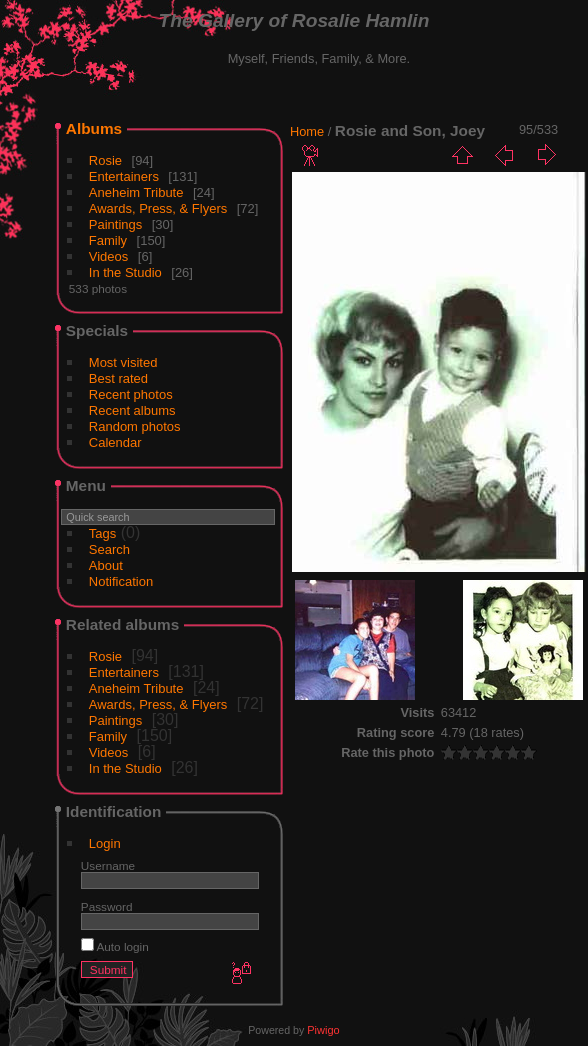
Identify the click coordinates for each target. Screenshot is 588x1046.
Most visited (123, 362)
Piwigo (323, 1030)
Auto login (115, 946)
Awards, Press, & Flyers (158, 208)
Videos (109, 256)
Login (105, 843)
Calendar (115, 442)
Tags (102, 533)
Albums (94, 128)
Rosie (105, 160)
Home (307, 131)
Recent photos (131, 394)
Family (108, 240)
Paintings (115, 224)
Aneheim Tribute (136, 192)
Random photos (135, 426)
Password (107, 906)
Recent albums (132, 410)
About (106, 565)
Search (109, 549)
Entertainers (124, 176)
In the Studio (125, 272)
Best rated (118, 378)
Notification (121, 581)
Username (108, 865)
